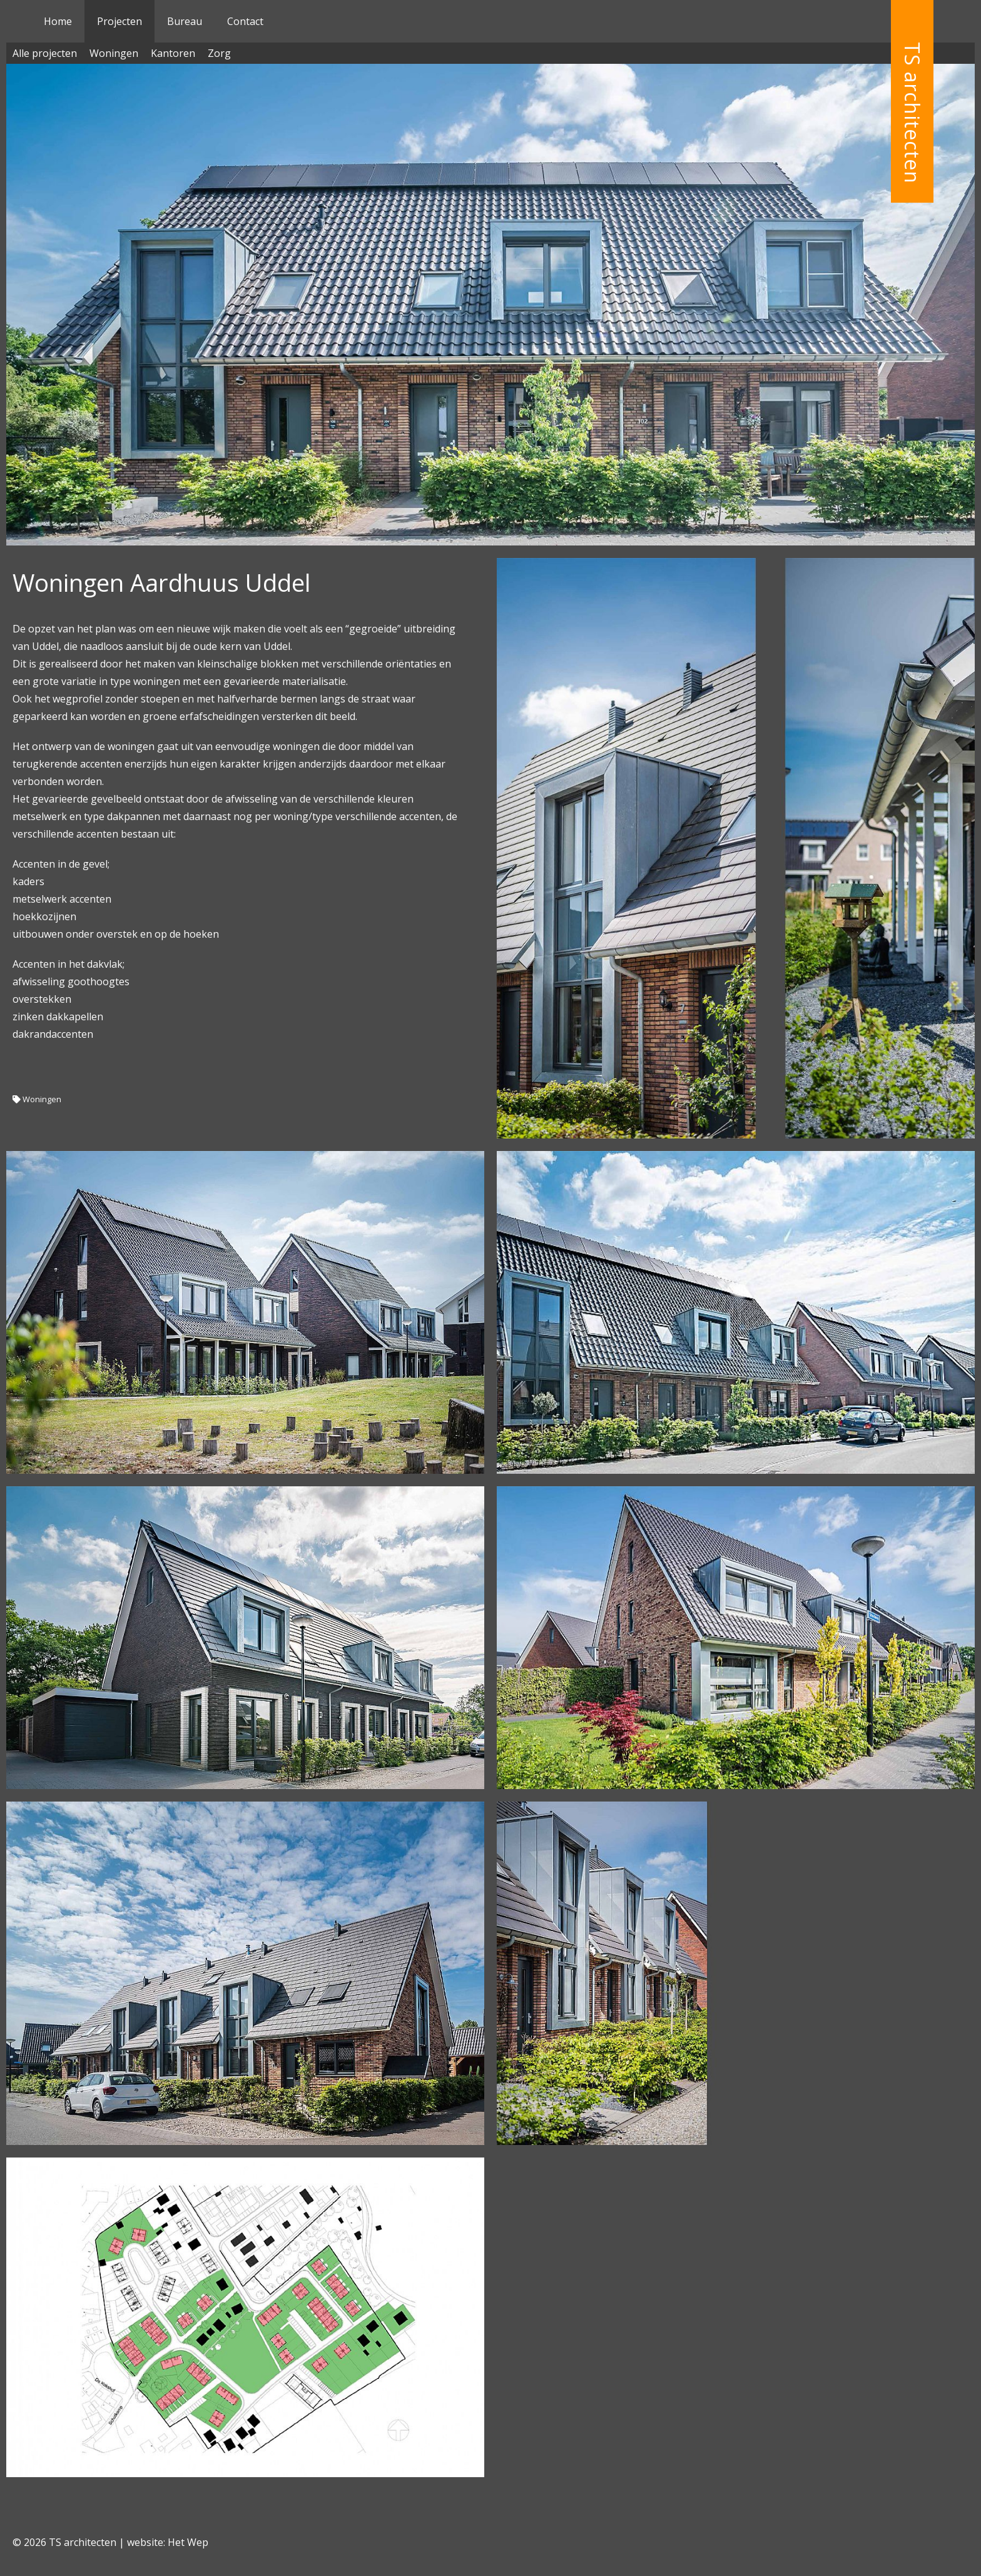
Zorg (219, 53)
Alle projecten (45, 53)
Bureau (184, 21)
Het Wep (188, 2542)
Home (58, 21)
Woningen (113, 53)
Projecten (119, 21)
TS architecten (912, 113)
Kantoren (173, 53)
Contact (245, 21)
